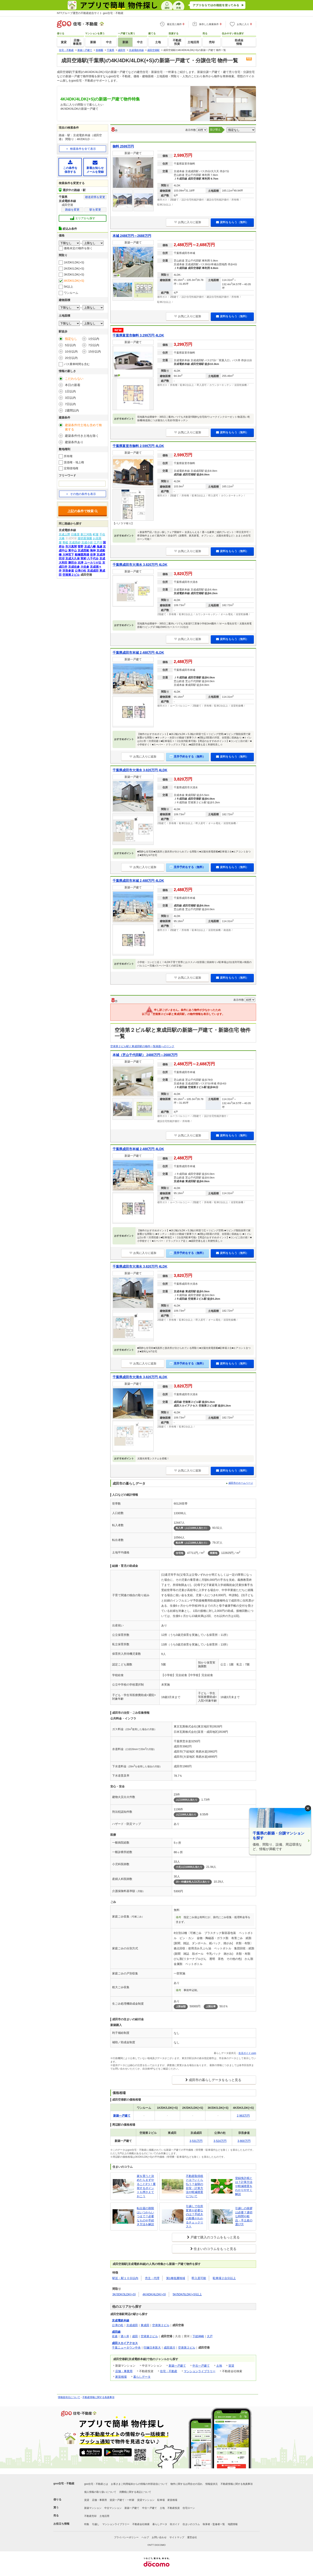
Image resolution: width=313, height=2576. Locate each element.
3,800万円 (244, 2140)
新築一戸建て (177, 2365)
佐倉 (115, 2336)
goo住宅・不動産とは (96, 2484)
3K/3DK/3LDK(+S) (124, 2294)
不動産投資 (173, 2508)
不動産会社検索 (141, 2524)
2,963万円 (243, 2115)
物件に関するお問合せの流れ (186, 2484)
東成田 (145, 2325)
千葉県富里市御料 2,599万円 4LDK (138, 446)
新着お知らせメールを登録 (95, 166)
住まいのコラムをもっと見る (215, 2249)
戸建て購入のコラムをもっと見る (215, 2237)
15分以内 (94, 351)
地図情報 (233, 2524)
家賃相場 (121, 2376)
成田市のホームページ (240, 1483)
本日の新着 (72, 385)
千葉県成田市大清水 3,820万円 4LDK (140, 564)
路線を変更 (72, 209)
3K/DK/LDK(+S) (74, 274)
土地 (219, 2365)
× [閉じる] (308, 1808)
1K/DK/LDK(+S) (74, 262)
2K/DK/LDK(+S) (74, 268)
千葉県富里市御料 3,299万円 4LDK (138, 335)
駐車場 (161, 2500)
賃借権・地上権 (74, 462)
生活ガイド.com (247, 2053)
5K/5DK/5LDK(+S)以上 (187, 2294)
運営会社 (192, 2537)
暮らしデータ (142, 2376)
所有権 (68, 456)
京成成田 (132, 2325)
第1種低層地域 (175, 2278)
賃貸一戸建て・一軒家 (122, 2500)
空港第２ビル (160, 2325)
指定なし (71, 338)
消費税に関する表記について (135, 2492)
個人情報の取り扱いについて (100, 2492)
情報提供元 (211, 2484)
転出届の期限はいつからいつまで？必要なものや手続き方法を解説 (145, 2216)
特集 (86, 2524)
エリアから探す (82, 218)
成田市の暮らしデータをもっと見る (215, 2080)
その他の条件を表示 (81, 494)
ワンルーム (71, 292)
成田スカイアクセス (125, 2343)
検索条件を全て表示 (83, 148)
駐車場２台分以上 (224, 2278)
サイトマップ (176, 2537)
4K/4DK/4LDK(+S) (154, 2294)
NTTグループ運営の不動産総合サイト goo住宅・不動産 (90, 13)
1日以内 (70, 391)
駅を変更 (95, 209)
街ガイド (175, 2524)
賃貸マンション (145, 2500)
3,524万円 (220, 2140)
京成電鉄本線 (120, 2320)
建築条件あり (74, 442)
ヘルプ (145, 2537)
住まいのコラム (191, 2524)
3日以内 (70, 397)
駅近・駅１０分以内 (125, 2278)
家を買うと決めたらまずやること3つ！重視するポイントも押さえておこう (146, 2186)
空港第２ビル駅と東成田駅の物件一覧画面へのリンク (142, 1046)
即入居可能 (199, 2278)
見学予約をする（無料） (187, 756)
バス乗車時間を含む (77, 364)
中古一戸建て (201, 2365)
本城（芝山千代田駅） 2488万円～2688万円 (145, 1055)
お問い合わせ (159, 2537)
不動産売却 (90, 2516)
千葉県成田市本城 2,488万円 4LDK (138, 652)
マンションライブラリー (199, 2371)
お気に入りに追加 (187, 222)
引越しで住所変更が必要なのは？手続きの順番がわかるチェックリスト (194, 2216)
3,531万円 (196, 2140)
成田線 (116, 2331)
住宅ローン (189, 2508)
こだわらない (74, 378)
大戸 (210, 2336)
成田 (135, 2336)
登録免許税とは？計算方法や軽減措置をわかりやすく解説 (243, 2186)
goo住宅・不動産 (63, 2483)
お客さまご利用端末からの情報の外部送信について (139, 2484)
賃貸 (231, 2365)
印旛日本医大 (152, 2347)
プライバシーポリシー (126, 2537)
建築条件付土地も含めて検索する (83, 427)
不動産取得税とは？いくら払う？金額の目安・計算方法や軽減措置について (194, 2186)
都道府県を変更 (95, 197)
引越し (95, 2524)
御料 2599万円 (123, 146)
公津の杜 (117, 2325)
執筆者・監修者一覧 (214, 2524)
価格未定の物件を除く (78, 248)
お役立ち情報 (61, 2523)
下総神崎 (198, 2336)
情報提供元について (69, 2397)
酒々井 (125, 2336)
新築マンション (92, 2508)
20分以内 (71, 358)
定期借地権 (71, 468)
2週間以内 (72, 410)
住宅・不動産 (168, 2371)
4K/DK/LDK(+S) (74, 280)
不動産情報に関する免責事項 (98, 2397)
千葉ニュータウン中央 (126, 2347)
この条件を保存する (70, 166)
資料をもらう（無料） (232, 222)
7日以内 (70, 404)
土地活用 (104, 2516)
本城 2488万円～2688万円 (132, 236)
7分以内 (93, 345)
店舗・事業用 (123, 2371)
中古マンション (113, 2508)
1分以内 (93, 338)
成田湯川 (169, 2347)
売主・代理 (152, 2278)
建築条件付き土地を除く (82, 435)
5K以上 (68, 286)
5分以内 (70, 345)
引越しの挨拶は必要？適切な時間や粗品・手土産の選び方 (243, 2216)
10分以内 (71, 351)
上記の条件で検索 (82, 511)
